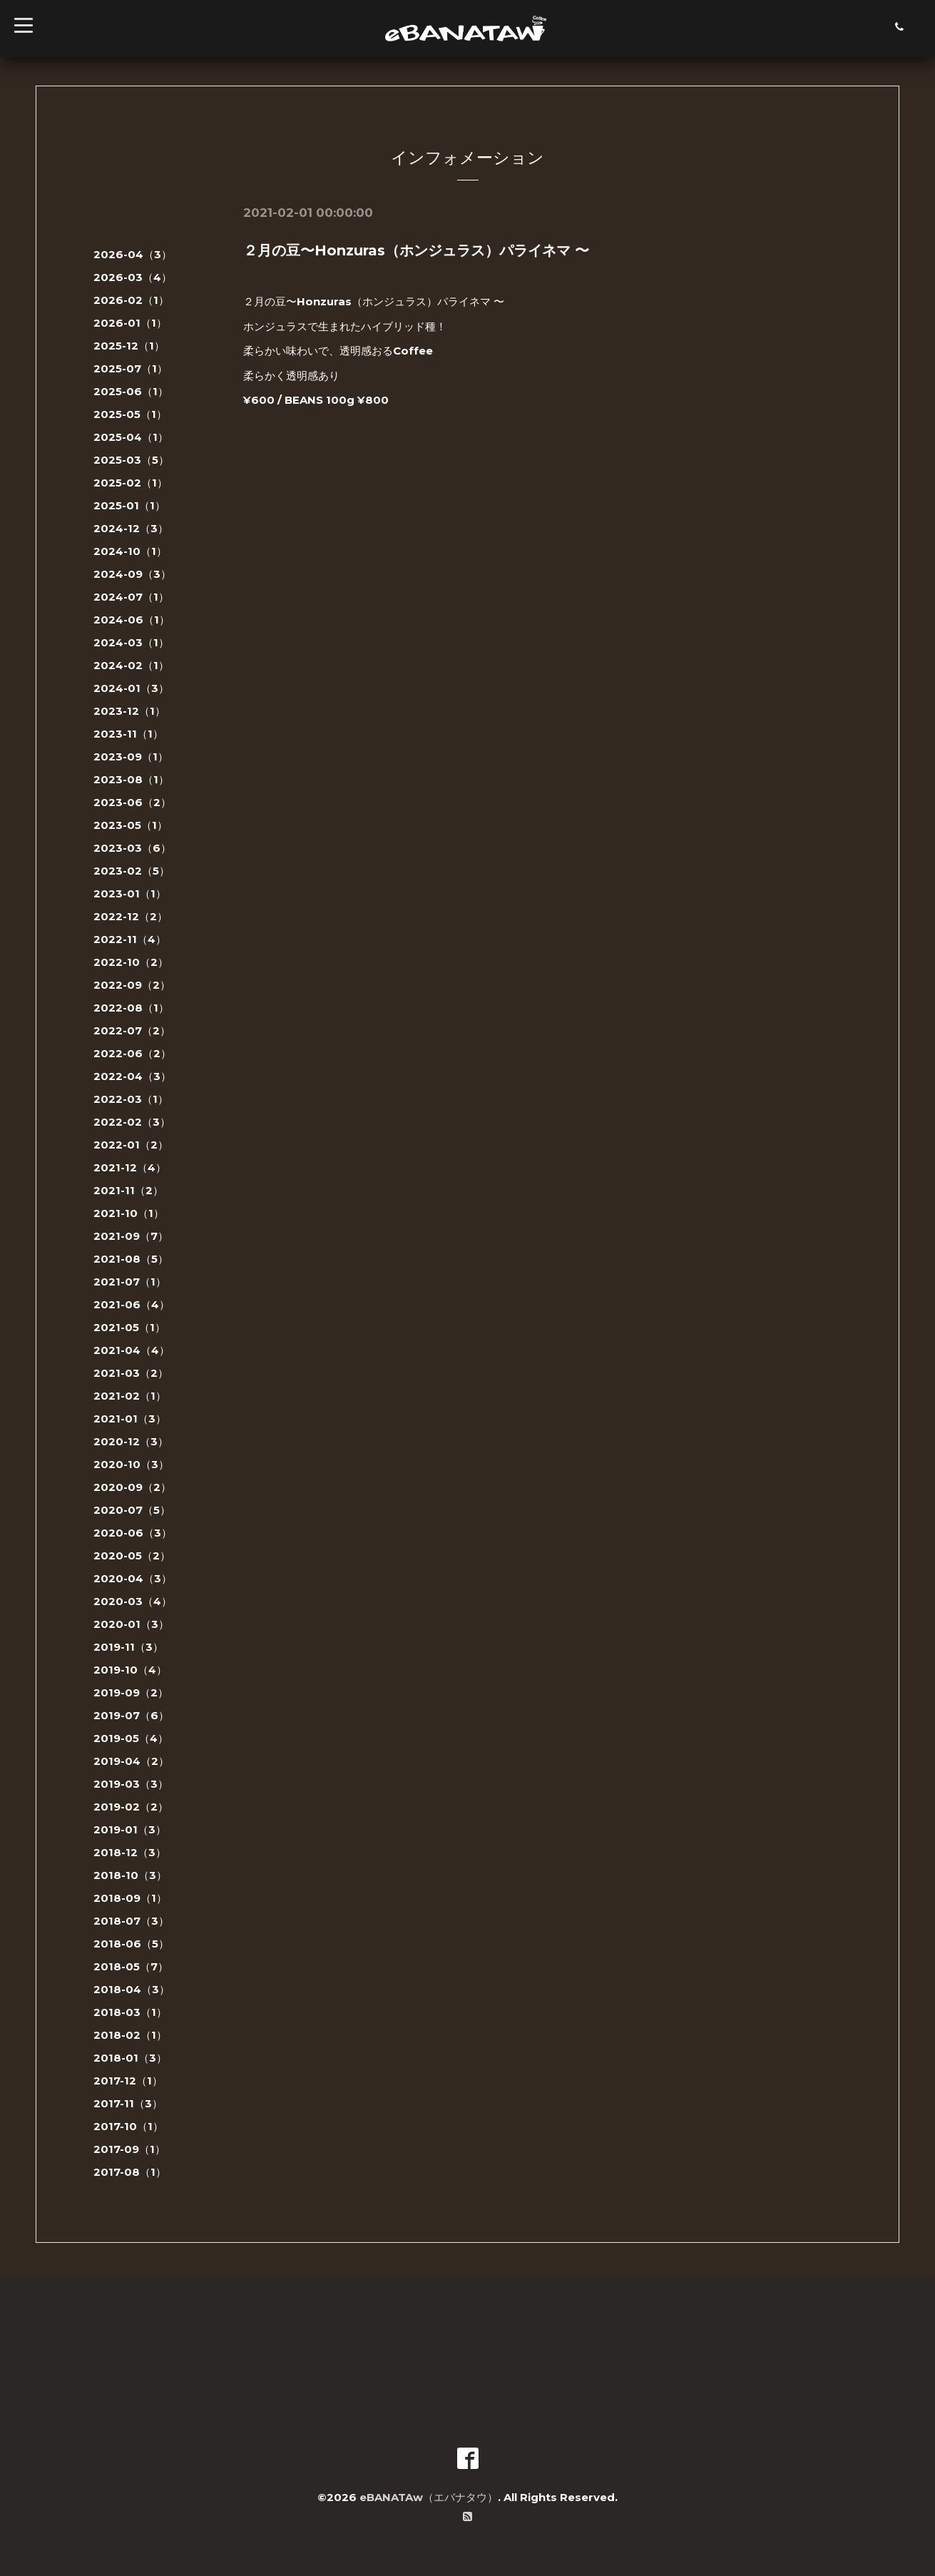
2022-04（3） (132, 1076)
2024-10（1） (130, 551)
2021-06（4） (131, 1304)
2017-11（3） (128, 2103)
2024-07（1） (131, 597)
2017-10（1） (128, 2126)
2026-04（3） (132, 254)
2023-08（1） (131, 779)
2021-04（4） (131, 1350)
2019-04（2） (131, 1761)
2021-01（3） (129, 1418)
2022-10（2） (130, 962)
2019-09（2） (130, 1692)
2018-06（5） (131, 1943)
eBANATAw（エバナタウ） (428, 2497)
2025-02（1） (130, 482)
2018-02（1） (130, 2035)
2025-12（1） (129, 345)
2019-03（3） (130, 1784)
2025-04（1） (130, 437)
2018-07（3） (131, 1921)
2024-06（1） (131, 619)
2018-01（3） (130, 2058)
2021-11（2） (128, 1190)
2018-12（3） (129, 1852)
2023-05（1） (130, 825)
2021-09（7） (130, 1236)
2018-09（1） (130, 1898)
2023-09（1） (130, 756)
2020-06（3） (132, 1532)
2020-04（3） (132, 1578)
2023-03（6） (132, 848)
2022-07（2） (131, 1030)
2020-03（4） (132, 1601)
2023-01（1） (129, 893)
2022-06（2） (132, 1053)
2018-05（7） (130, 1966)
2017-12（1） (128, 2080)
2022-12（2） (130, 916)
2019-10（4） (130, 1669)
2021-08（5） (130, 1259)
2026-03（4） (132, 277)
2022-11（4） (129, 939)
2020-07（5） (131, 1510)
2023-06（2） (132, 802)
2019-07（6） (131, 1715)
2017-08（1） (129, 2172)
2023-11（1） (128, 733)
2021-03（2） (130, 1373)
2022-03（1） (130, 1099)
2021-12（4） (129, 1167)
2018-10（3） (130, 1875)
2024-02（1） (131, 665)
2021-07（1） (129, 1281)
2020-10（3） (131, 1464)
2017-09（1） (129, 2149)
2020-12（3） (130, 1441)
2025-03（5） (131, 460)
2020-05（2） (131, 1555)
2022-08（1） (131, 1007)
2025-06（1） (130, 391)
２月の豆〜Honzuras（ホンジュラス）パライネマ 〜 (416, 250)
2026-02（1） (131, 300)
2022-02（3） (131, 1122)
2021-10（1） (128, 1213)
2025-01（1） (129, 505)
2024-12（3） (130, 528)
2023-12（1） (129, 711)
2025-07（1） (130, 368)
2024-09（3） (132, 574)
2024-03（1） (131, 642)
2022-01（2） (130, 1144)
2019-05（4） (130, 1738)
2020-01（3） (131, 1624)
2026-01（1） (130, 323)
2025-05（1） (130, 414)
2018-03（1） (130, 2012)
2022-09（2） (131, 985)
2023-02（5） (131, 870)
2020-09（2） (132, 1487)
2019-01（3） (129, 1829)
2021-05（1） (129, 1327)
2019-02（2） (130, 1806)
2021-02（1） (129, 1395)
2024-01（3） (131, 688)
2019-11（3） (128, 1647)
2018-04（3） (131, 1989)
